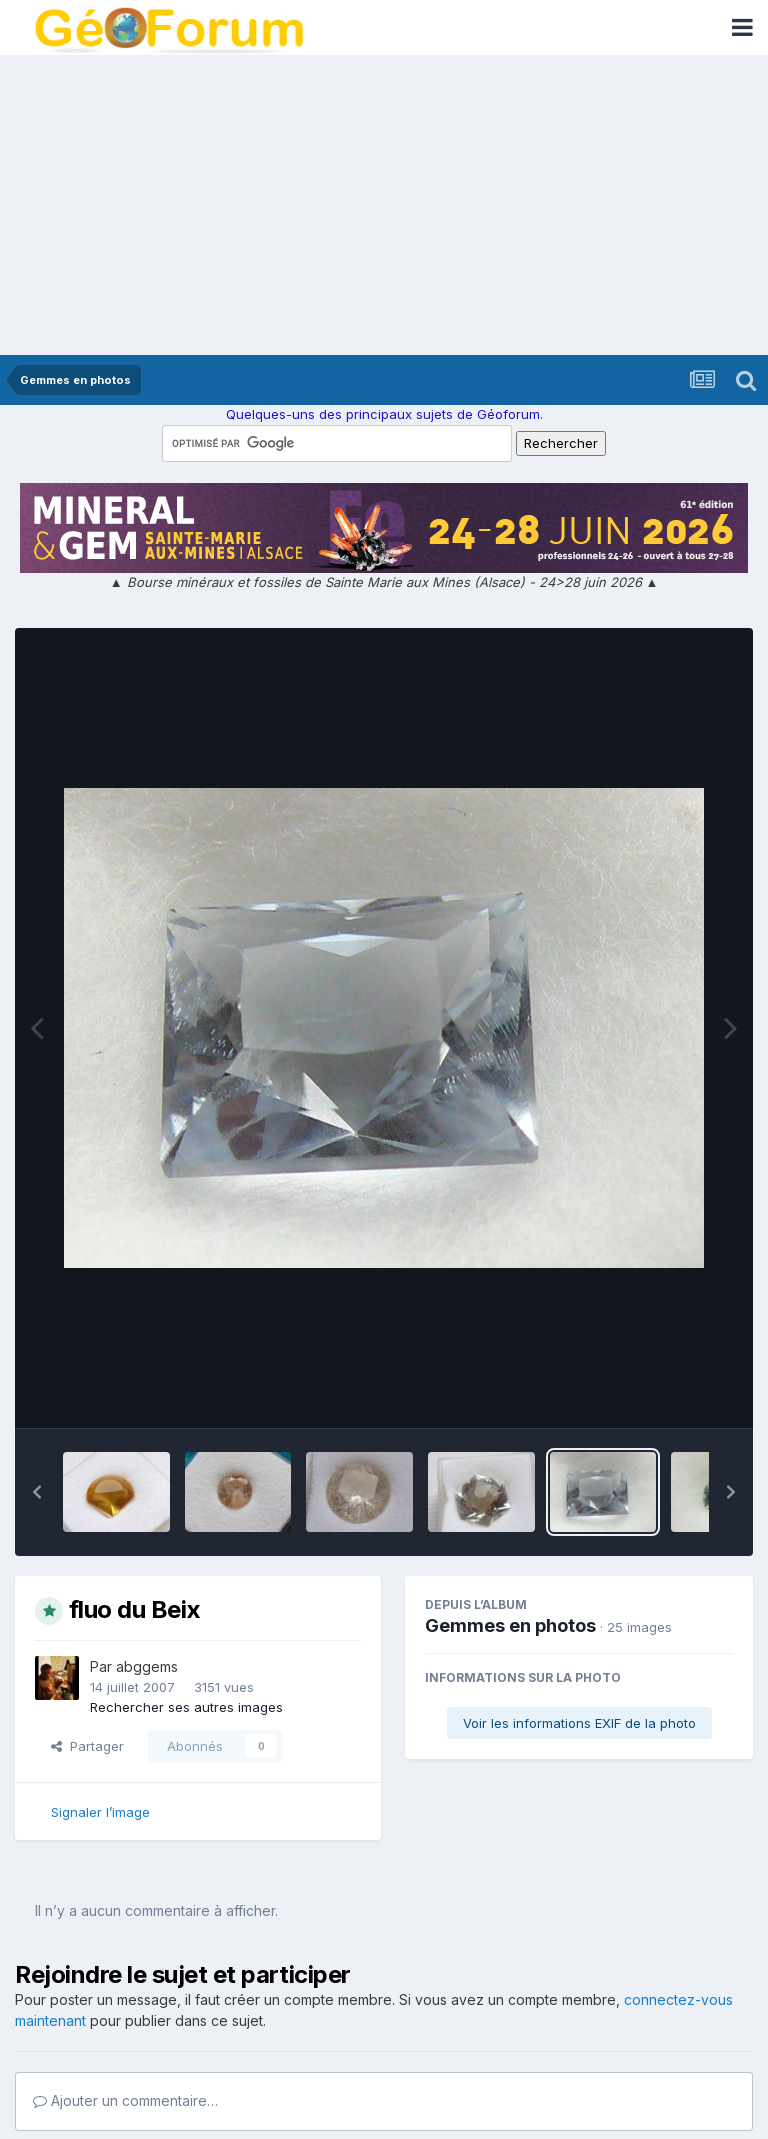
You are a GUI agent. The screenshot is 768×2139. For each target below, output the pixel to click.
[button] (37, 1492)
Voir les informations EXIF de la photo (579, 1723)
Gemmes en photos (510, 1625)
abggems (147, 1666)
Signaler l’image (100, 1812)
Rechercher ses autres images (186, 1707)
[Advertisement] (384, 205)
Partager (87, 1746)
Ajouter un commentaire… (125, 2100)
